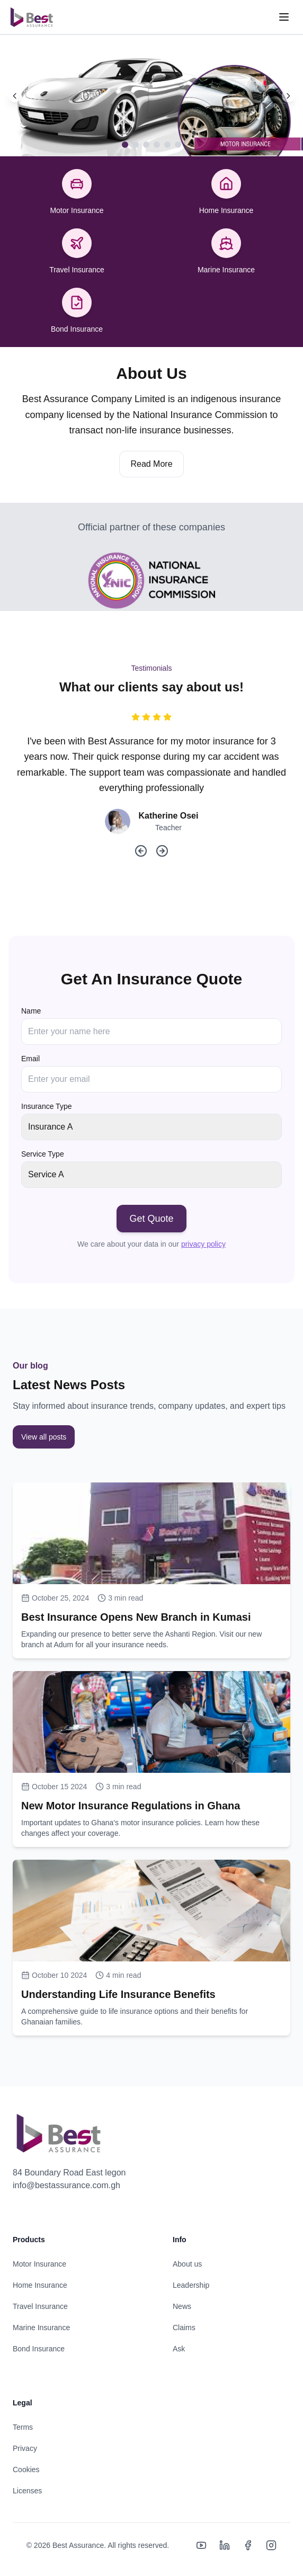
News (182, 2306)
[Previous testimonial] (140, 850)
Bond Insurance (39, 2348)
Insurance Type (46, 1106)
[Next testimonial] (162, 850)
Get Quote (151, 1218)
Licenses (27, 2490)
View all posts (43, 1437)
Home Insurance (40, 2285)
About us (187, 2264)
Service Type (42, 1154)
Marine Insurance (41, 2327)
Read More (151, 463)
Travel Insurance (40, 2306)
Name (31, 1011)
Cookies (26, 2469)
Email (30, 1058)
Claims (184, 2327)
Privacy (25, 2448)
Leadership (191, 2285)
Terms (23, 2427)
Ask (179, 2348)
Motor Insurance (39, 2264)
